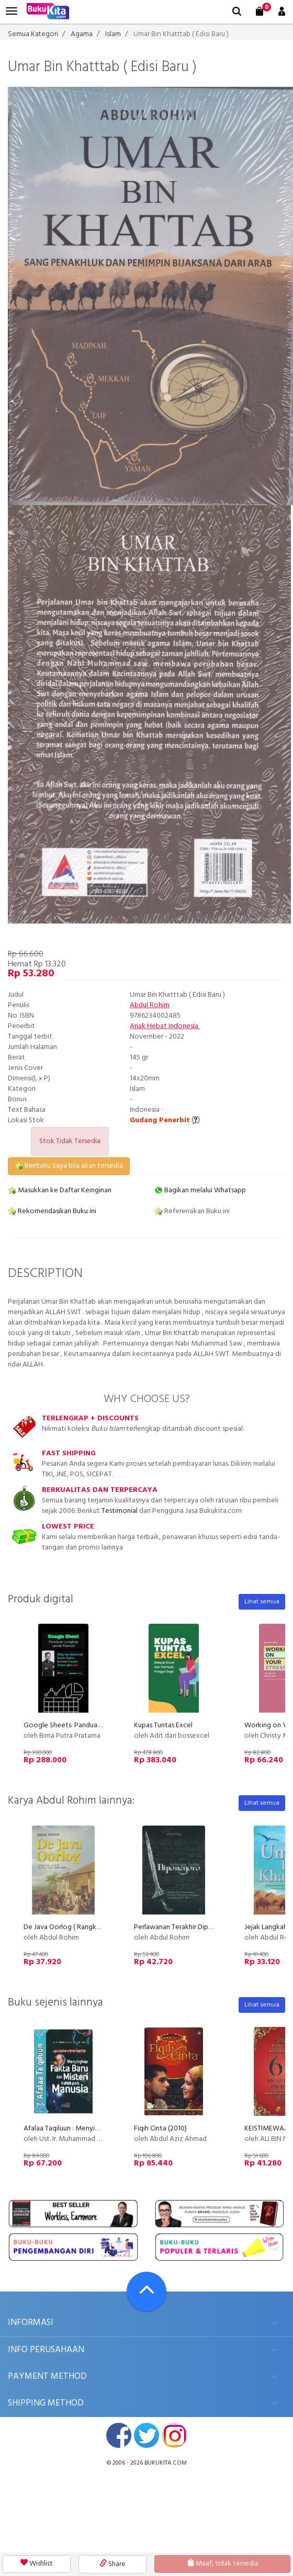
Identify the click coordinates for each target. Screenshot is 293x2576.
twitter (146, 2435)
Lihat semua (261, 1602)
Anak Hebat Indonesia (165, 1026)
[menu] (11, 11)
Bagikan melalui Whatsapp (200, 1190)
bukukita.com (165, 2463)
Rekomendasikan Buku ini (52, 1211)
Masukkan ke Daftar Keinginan (59, 1190)
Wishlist (36, 2564)
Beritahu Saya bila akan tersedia (69, 1166)
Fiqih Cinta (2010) (160, 2129)
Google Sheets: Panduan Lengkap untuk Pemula (98, 1725)
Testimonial (120, 1511)
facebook (119, 2435)
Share (112, 2564)
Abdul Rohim (150, 1005)
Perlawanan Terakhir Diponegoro (185, 1927)
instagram (174, 2435)
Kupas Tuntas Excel (163, 1725)
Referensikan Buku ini (192, 1211)
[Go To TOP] (146, 2291)
